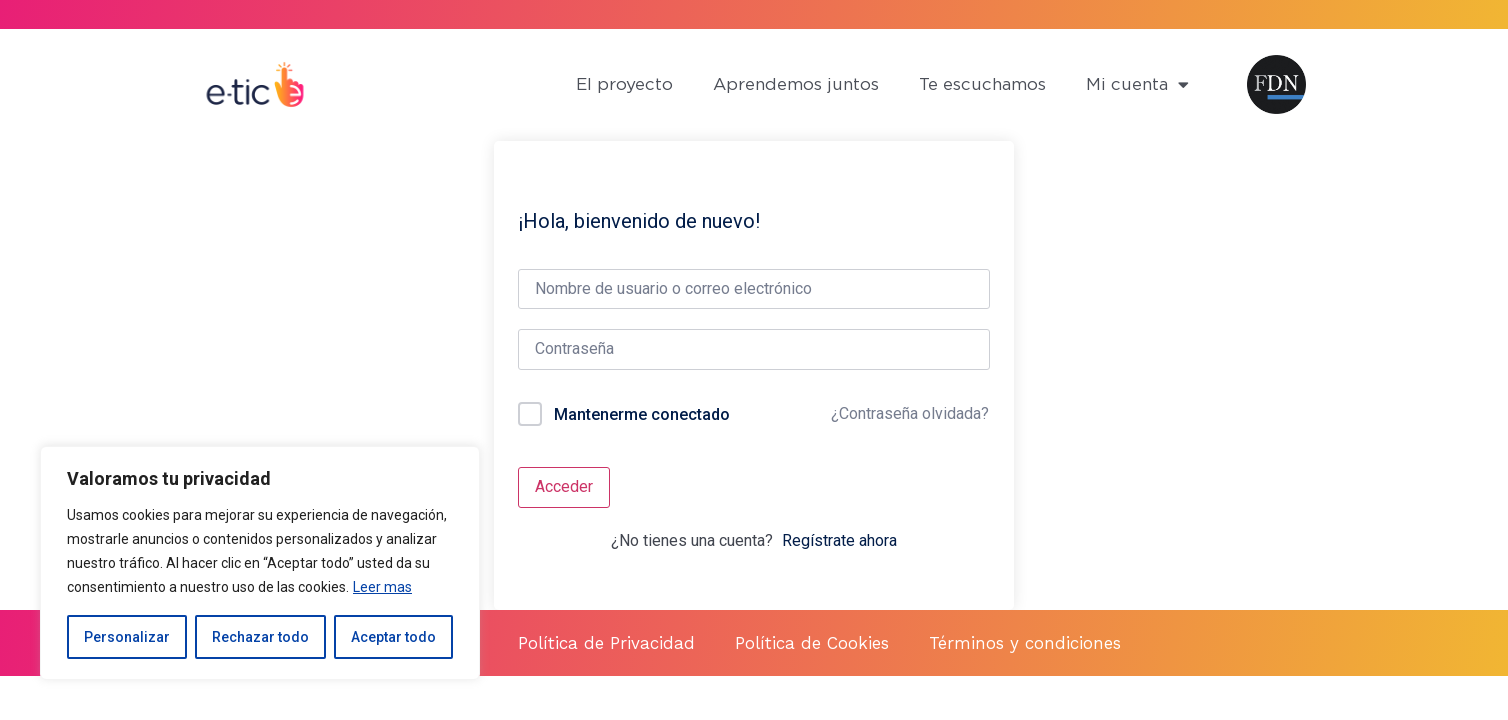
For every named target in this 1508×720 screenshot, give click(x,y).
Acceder (564, 486)
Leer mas (382, 587)
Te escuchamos (982, 84)
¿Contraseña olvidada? (910, 413)
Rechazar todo (260, 637)
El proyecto (624, 84)
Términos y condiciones (1025, 643)
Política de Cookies (812, 643)
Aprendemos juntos (796, 84)
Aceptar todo (393, 637)
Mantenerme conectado (642, 414)
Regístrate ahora (839, 540)
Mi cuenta (1137, 84)
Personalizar (127, 637)
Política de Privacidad (606, 643)
